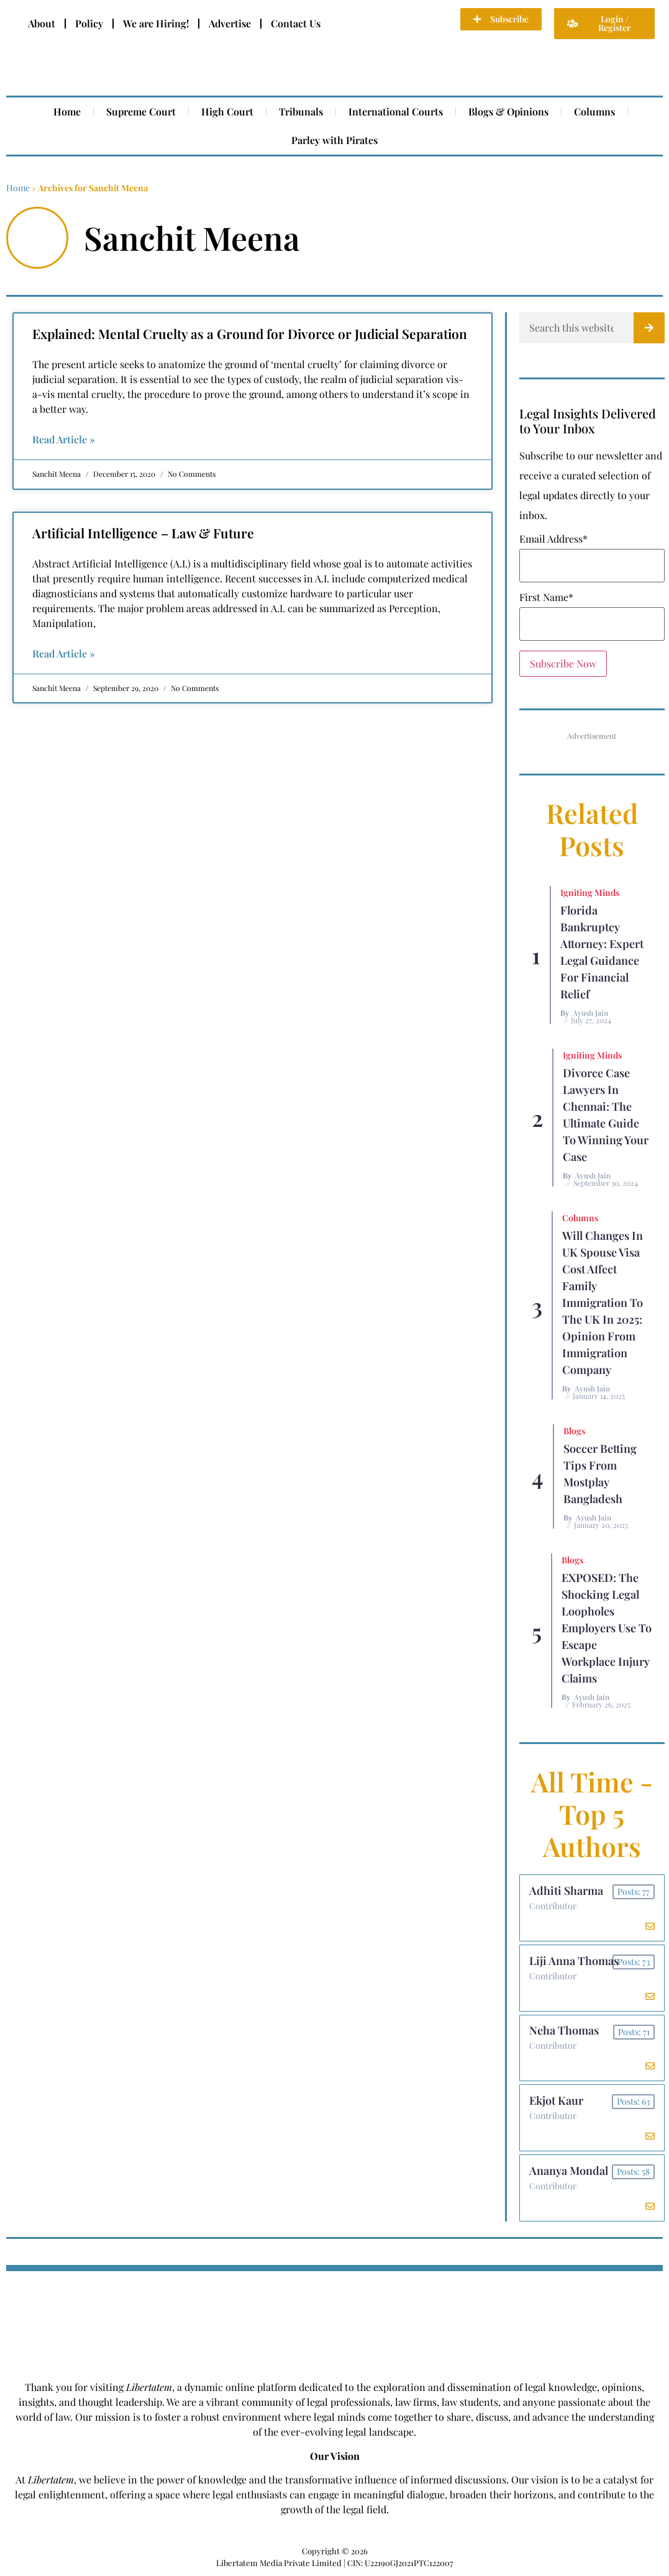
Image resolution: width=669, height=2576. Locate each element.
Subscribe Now (563, 663)
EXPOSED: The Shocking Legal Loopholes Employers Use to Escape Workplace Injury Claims (607, 1628)
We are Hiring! (156, 23)
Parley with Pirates (334, 140)
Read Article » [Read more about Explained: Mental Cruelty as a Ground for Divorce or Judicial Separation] (63, 439)
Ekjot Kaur (556, 2101)
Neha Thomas (564, 2030)
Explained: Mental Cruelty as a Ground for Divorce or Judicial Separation (249, 333)
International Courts (395, 111)
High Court (227, 111)
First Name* (546, 597)
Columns (594, 111)
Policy (89, 23)
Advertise (230, 23)
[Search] (649, 327)
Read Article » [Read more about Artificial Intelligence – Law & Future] (63, 653)
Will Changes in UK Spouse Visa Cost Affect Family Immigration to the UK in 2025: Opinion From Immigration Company (602, 1302)
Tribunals (301, 111)
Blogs (574, 1431)
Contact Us (296, 23)
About (41, 23)
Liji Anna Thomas (574, 1960)
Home (67, 111)
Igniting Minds (589, 892)
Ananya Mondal (568, 2171)
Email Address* (553, 539)
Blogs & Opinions (508, 111)
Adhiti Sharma (566, 1890)
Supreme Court (141, 111)
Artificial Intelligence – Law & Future (143, 532)
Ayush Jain (590, 1012)
